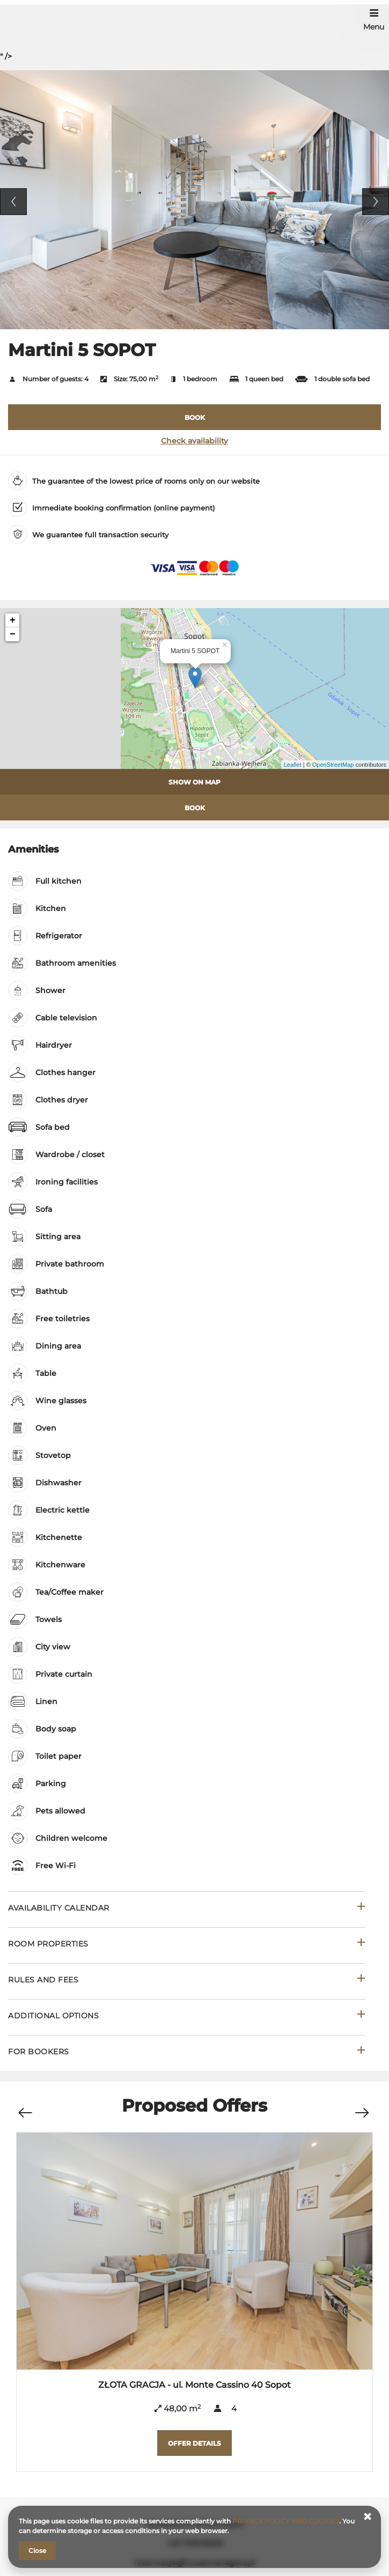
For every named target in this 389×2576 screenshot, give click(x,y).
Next (375, 201)
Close (37, 2551)
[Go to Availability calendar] (186, 1909)
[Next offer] (361, 2108)
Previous (13, 201)
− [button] (13, 634)
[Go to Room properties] (186, 1945)
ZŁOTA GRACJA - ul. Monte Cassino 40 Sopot (194, 2385)
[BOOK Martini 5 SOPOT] (194, 417)
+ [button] (13, 620)
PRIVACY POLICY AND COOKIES (285, 2521)
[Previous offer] (24, 2108)
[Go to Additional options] (186, 2017)
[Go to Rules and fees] (186, 1981)
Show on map (194, 782)
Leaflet (293, 764)
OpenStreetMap (333, 764)
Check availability (194, 441)
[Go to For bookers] (186, 2053)
